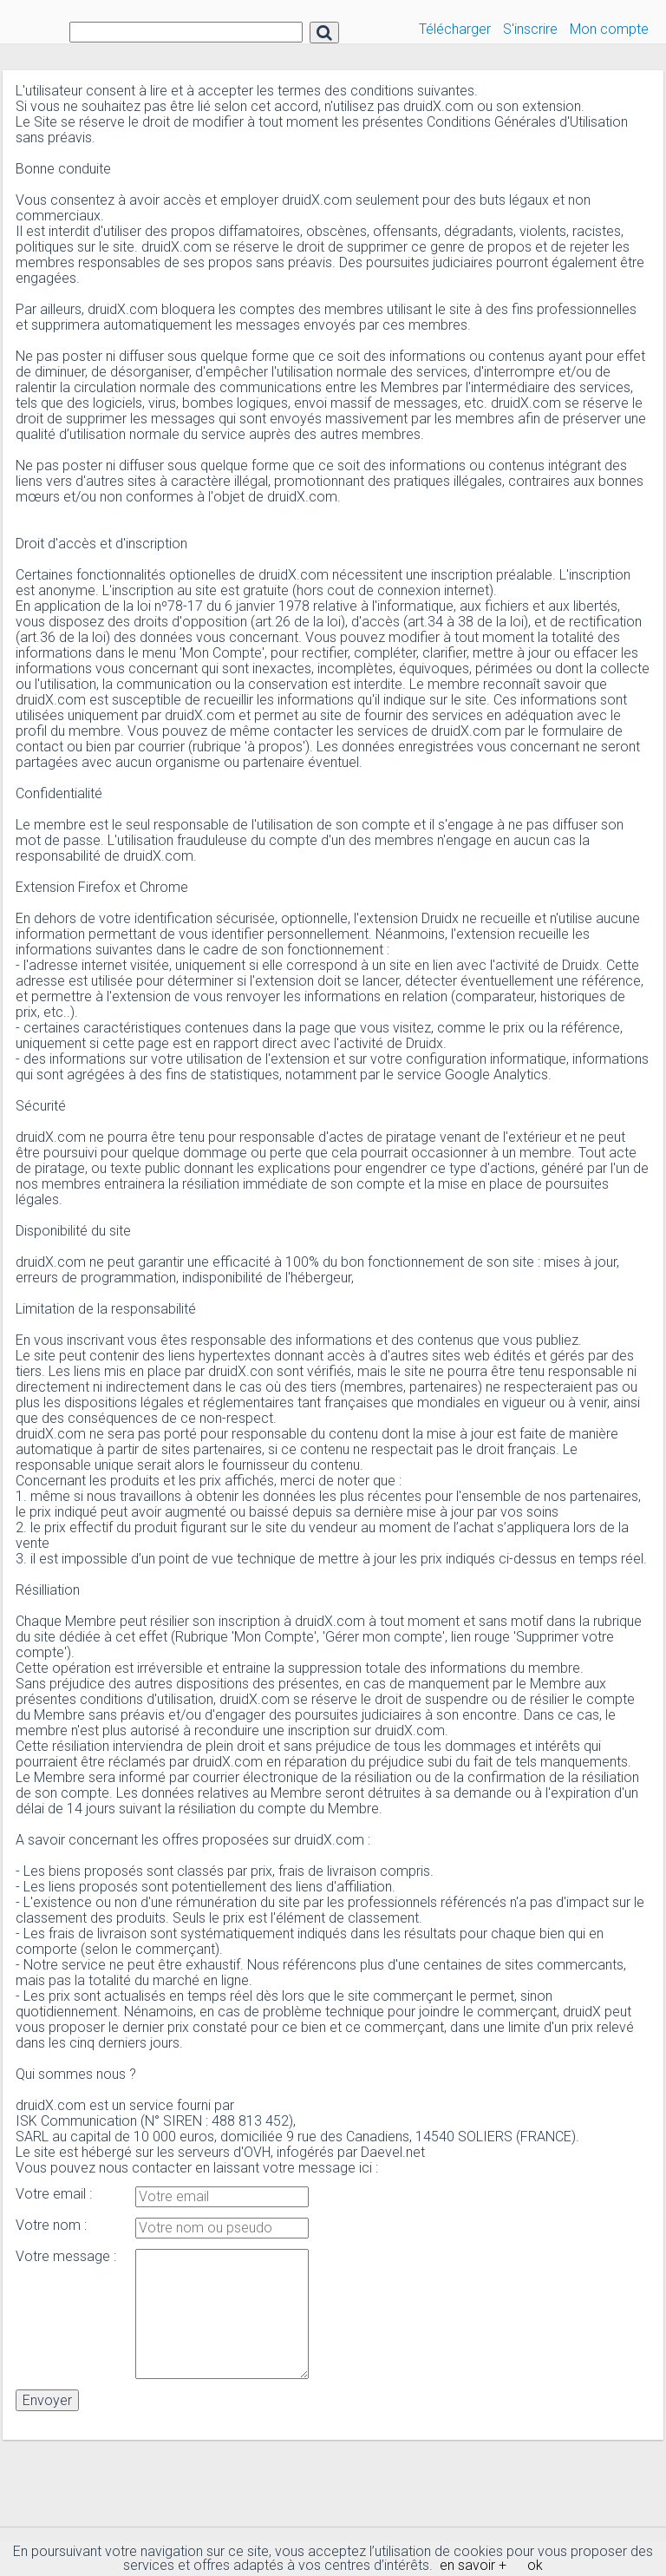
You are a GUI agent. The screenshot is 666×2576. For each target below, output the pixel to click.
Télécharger (455, 29)
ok (535, 2565)
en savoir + (473, 2565)
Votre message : (66, 2257)
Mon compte (609, 29)
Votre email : (54, 2194)
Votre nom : (51, 2225)
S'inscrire (530, 29)
